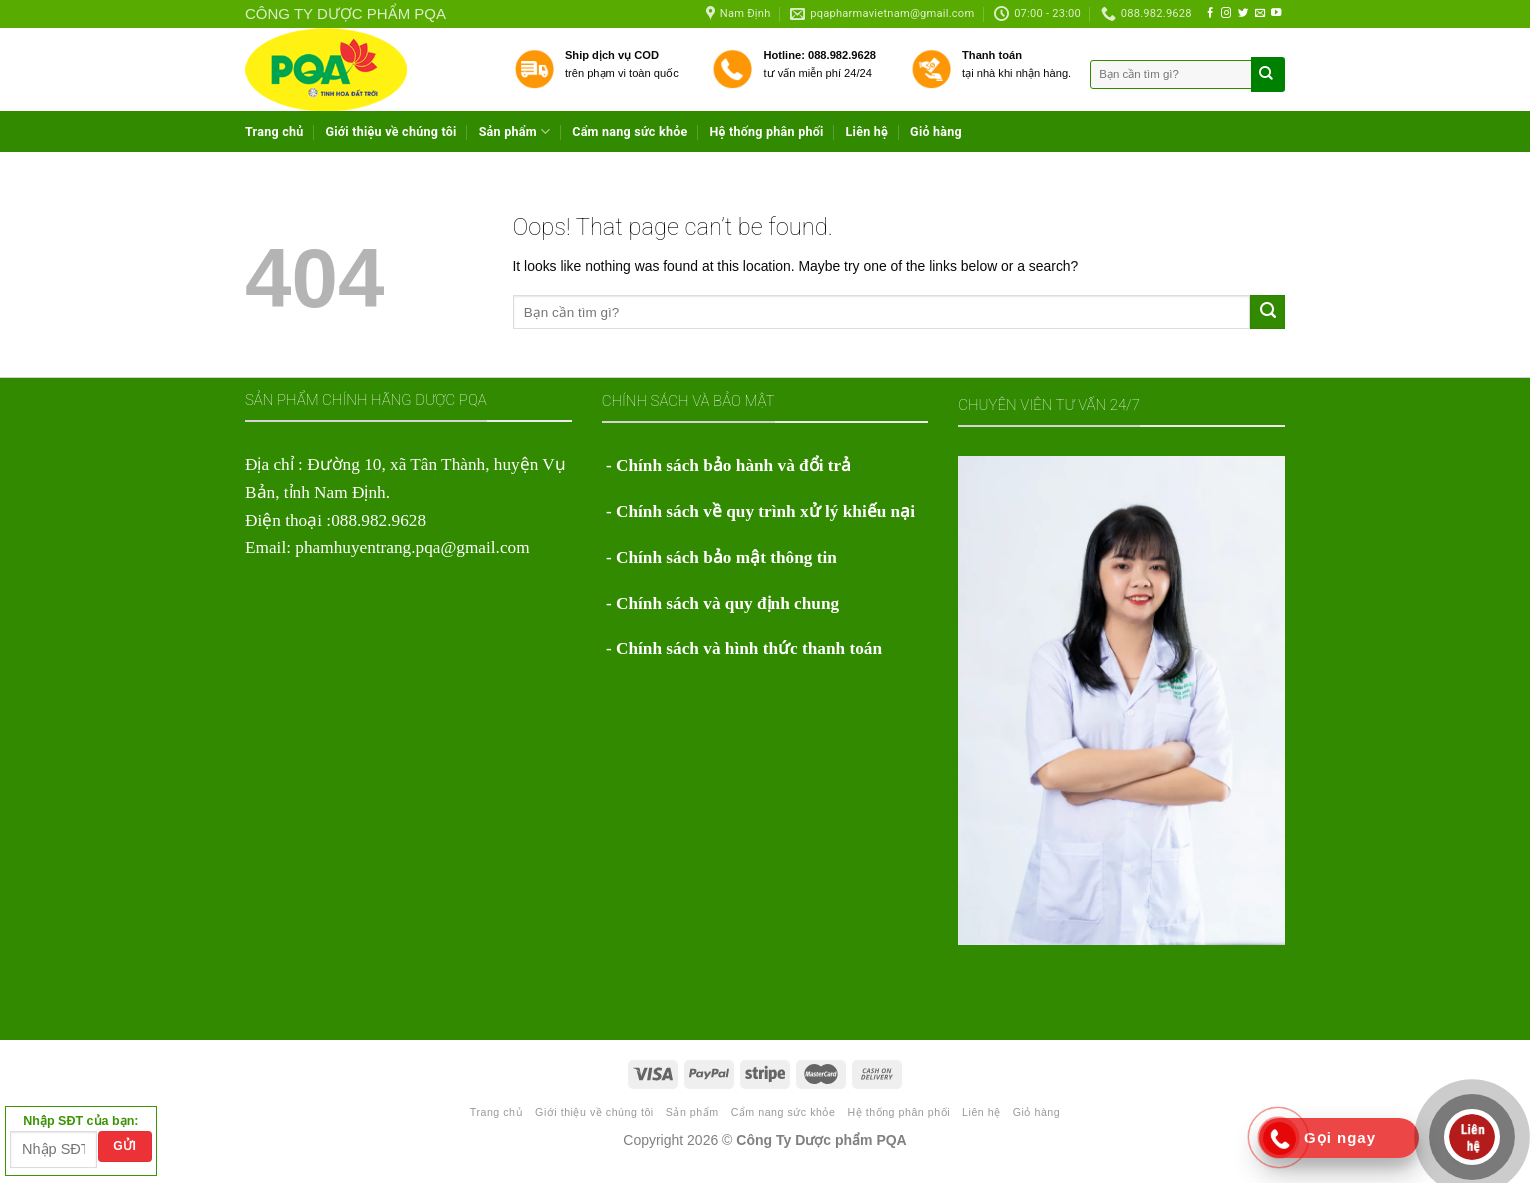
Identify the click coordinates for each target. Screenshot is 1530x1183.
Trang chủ (274, 131)
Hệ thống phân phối (766, 131)
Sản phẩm (515, 131)
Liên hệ (867, 131)
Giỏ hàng (936, 131)
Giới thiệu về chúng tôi (391, 131)
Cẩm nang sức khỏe (629, 131)
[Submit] (1267, 312)
